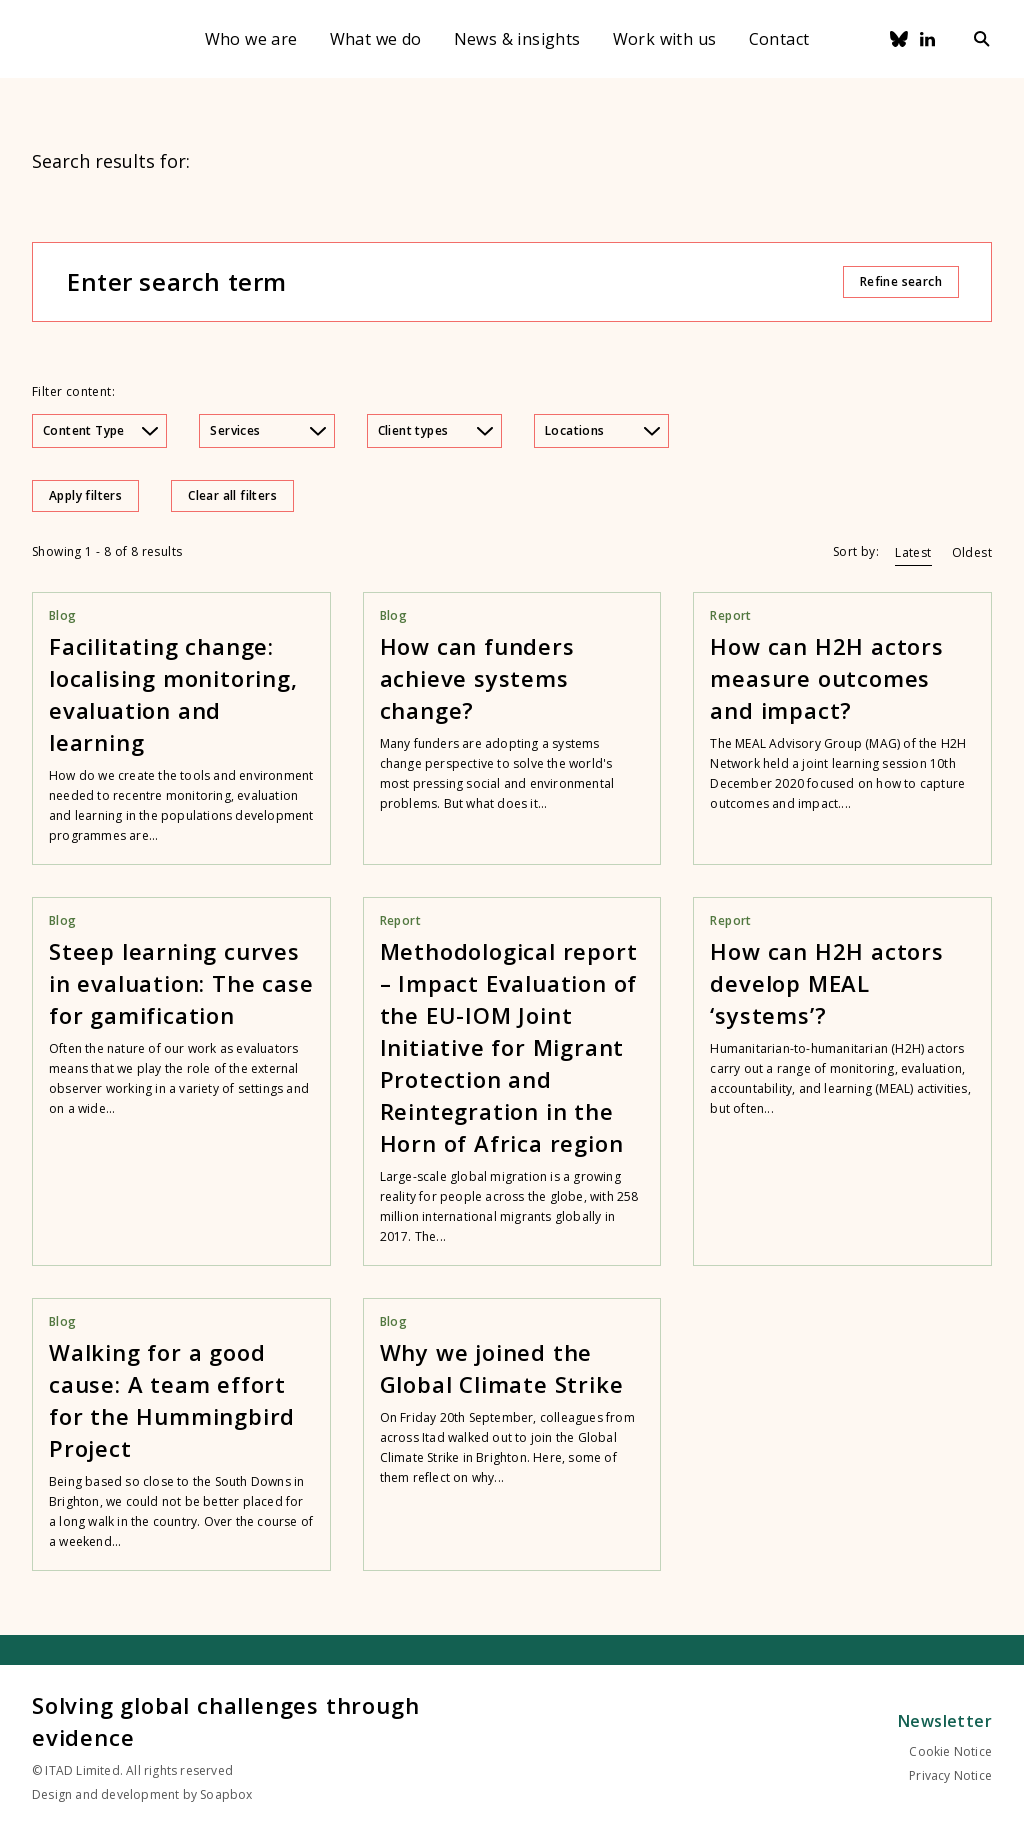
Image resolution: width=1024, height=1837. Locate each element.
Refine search (901, 281)
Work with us (665, 39)
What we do (376, 39)
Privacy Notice (950, 1775)
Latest (913, 552)
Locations (602, 430)
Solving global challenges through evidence (225, 1721)
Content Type (100, 430)
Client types (435, 430)
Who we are (251, 39)
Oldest (972, 552)
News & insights (517, 39)
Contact (779, 39)
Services (267, 430)
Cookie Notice (950, 1751)
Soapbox (226, 1794)
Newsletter (945, 1721)
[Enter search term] (454, 282)
